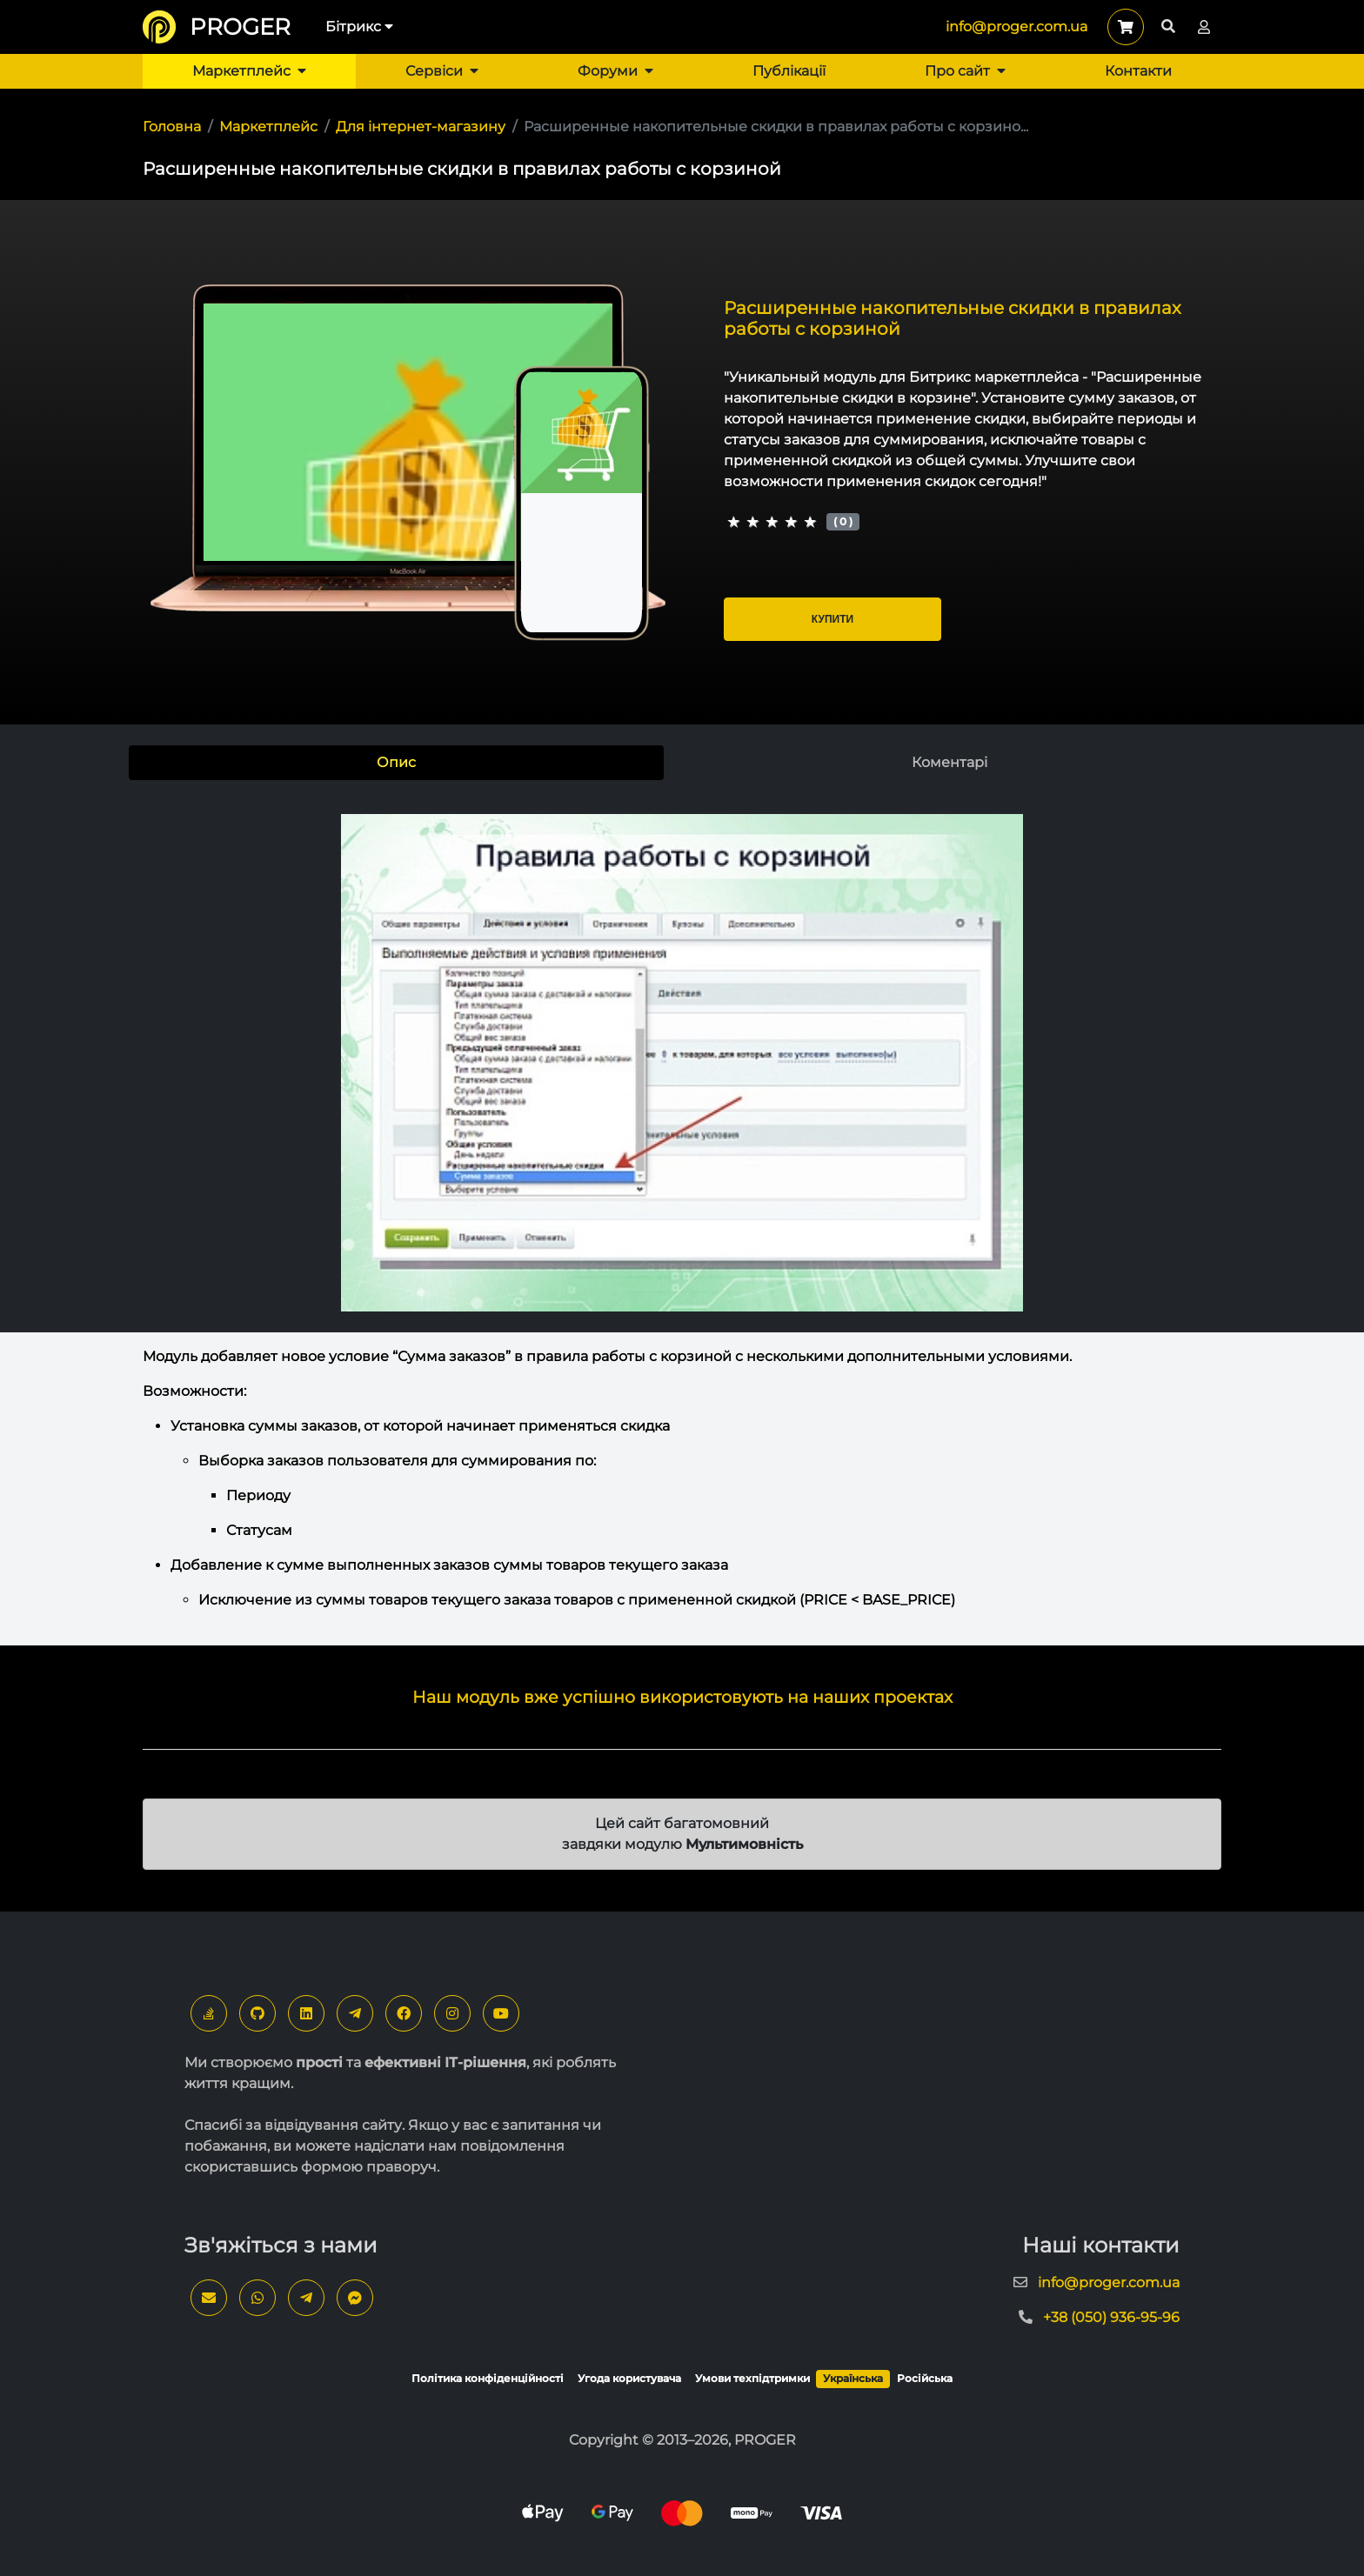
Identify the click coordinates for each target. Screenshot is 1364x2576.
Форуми (615, 71)
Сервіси (441, 71)
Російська (925, 2378)
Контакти (1138, 71)
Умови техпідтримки (752, 2378)
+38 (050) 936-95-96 (1111, 2317)
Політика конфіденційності (487, 2378)
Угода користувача (629, 2378)
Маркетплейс (249, 71)
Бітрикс (359, 26)
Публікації (789, 71)
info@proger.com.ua (1016, 26)
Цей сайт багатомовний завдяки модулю (682, 1833)
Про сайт (965, 71)
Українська (853, 2378)
